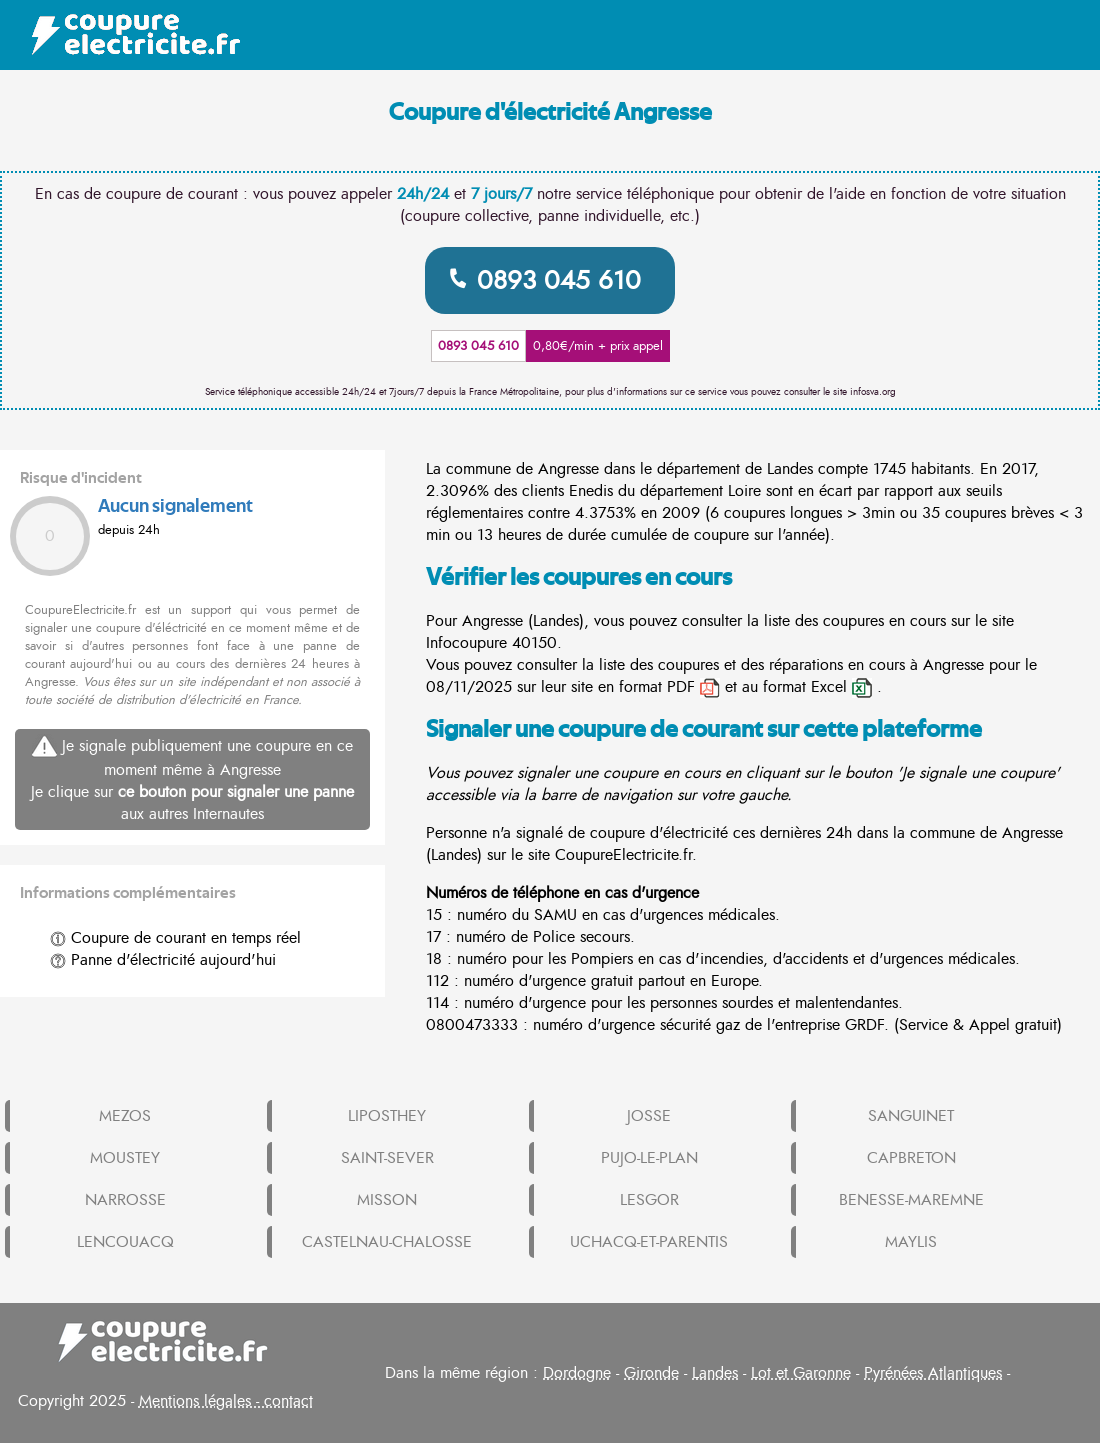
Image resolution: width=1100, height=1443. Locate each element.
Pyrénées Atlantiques (933, 1373)
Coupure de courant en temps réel (175, 938)
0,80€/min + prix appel (598, 346)
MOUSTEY (125, 1158)
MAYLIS (911, 1242)
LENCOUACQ (125, 1242)
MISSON (387, 1200)
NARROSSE (125, 1200)
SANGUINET (911, 1116)
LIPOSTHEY (387, 1116)
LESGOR (649, 1200)
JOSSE (649, 1116)
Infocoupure (466, 643)
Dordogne (577, 1373)
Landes (715, 1373)
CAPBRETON (911, 1158)
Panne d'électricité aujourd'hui (163, 960)
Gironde (651, 1373)
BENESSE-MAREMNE (911, 1200)
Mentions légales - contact (226, 1401)
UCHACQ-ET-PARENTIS (649, 1242)
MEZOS (125, 1116)
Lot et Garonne (801, 1373)
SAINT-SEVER (387, 1158)
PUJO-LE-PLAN (649, 1158)
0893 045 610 (559, 280)
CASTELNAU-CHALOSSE (387, 1242)
